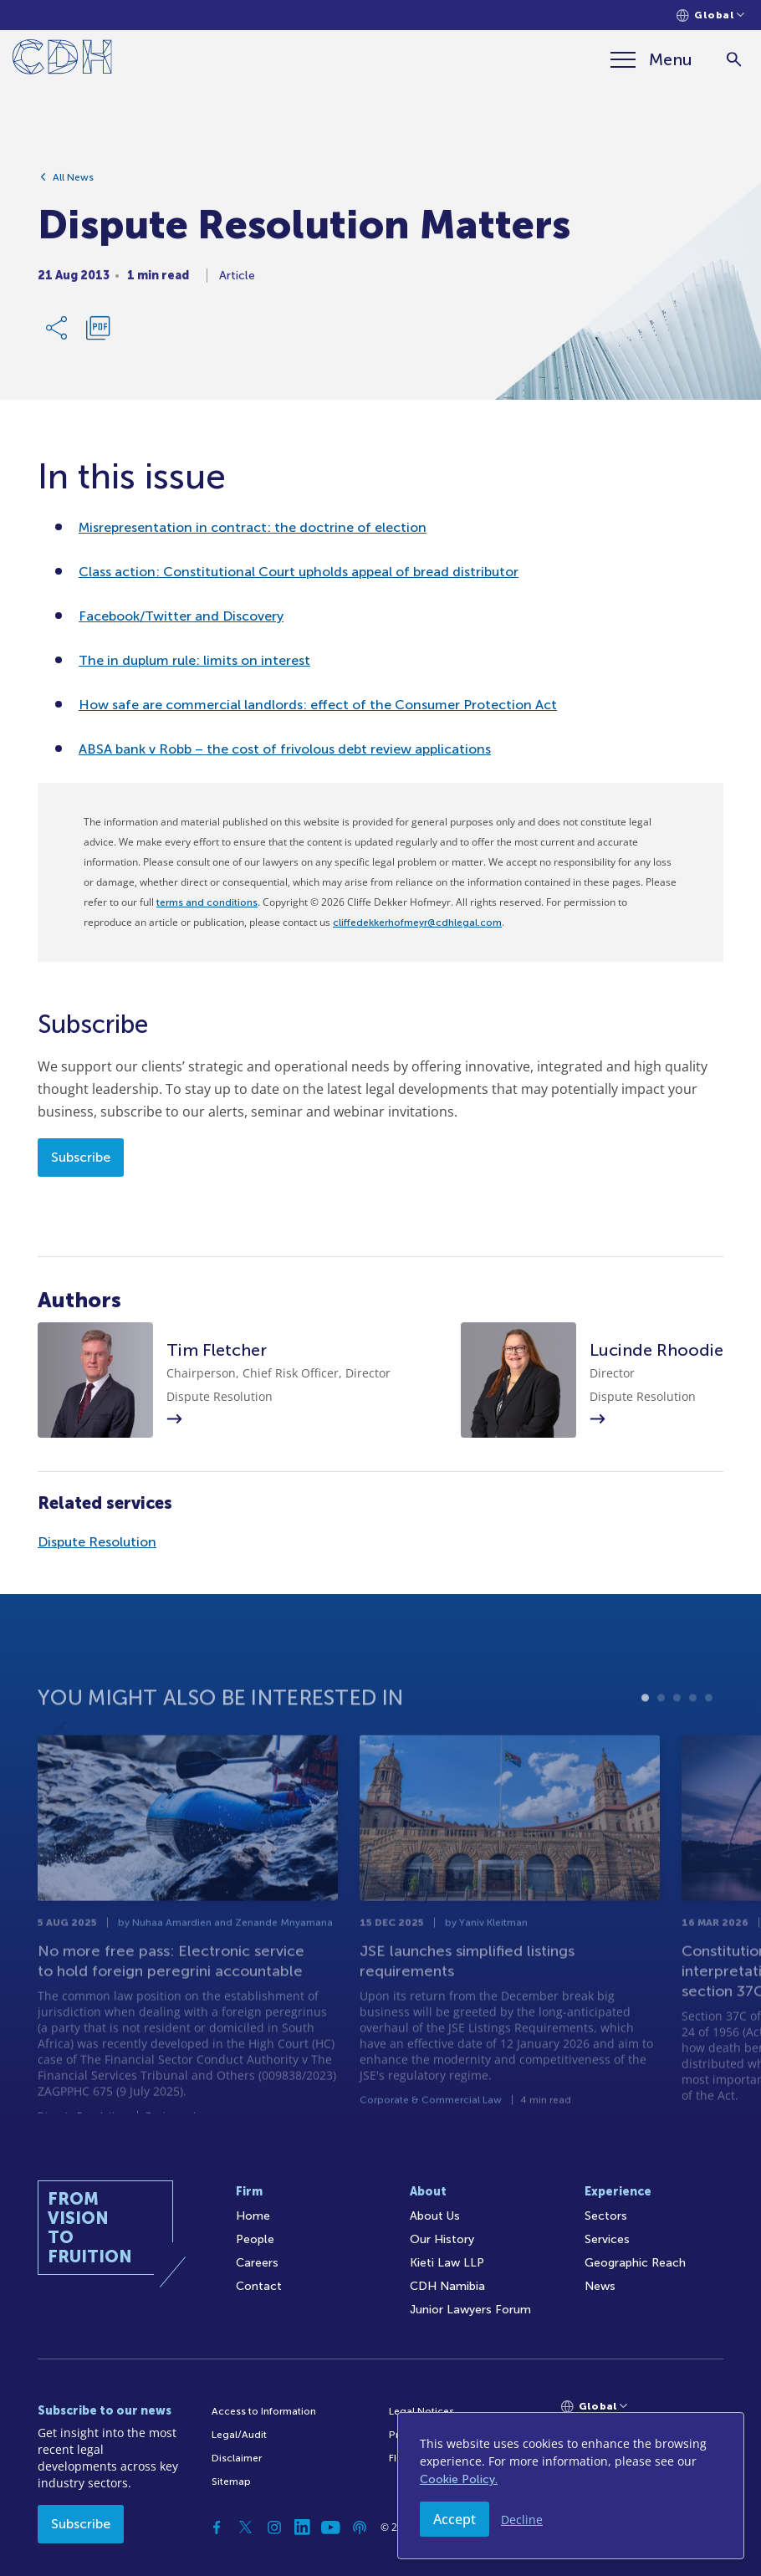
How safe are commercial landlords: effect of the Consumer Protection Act (318, 705)
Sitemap (231, 2481)
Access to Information (264, 2411)
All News (73, 182)
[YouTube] (331, 2527)
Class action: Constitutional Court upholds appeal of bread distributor (298, 572)
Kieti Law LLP (447, 2263)
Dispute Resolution (97, 1542)
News (600, 2286)
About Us (435, 2216)
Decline (522, 2519)
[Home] (62, 59)
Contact (259, 2286)
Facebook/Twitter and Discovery (181, 616)
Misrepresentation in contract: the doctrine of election (252, 527)
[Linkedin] (302, 2527)
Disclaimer (237, 2458)
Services (607, 2239)
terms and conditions (207, 902)
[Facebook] (217, 2527)
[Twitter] (245, 2527)
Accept (454, 2519)
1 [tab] (645, 1730)
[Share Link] (58, 333)
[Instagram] (274, 2527)
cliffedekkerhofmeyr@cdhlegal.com (417, 922)
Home (253, 2216)
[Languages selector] (710, 15)
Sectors (606, 2216)
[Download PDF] (98, 333)
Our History (442, 2239)
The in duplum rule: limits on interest (194, 660)
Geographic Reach (635, 2263)
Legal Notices (421, 2411)
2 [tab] (661, 1730)
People (255, 2239)
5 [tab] (708, 1730)
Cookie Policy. (459, 2479)
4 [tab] (693, 1730)
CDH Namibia (447, 2286)
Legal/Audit (239, 2435)
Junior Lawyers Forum (470, 2310)
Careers (257, 2263)
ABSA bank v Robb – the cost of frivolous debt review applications (285, 749)
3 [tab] (677, 1730)
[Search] (733, 59)
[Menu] (651, 59)
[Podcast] (359, 2527)
